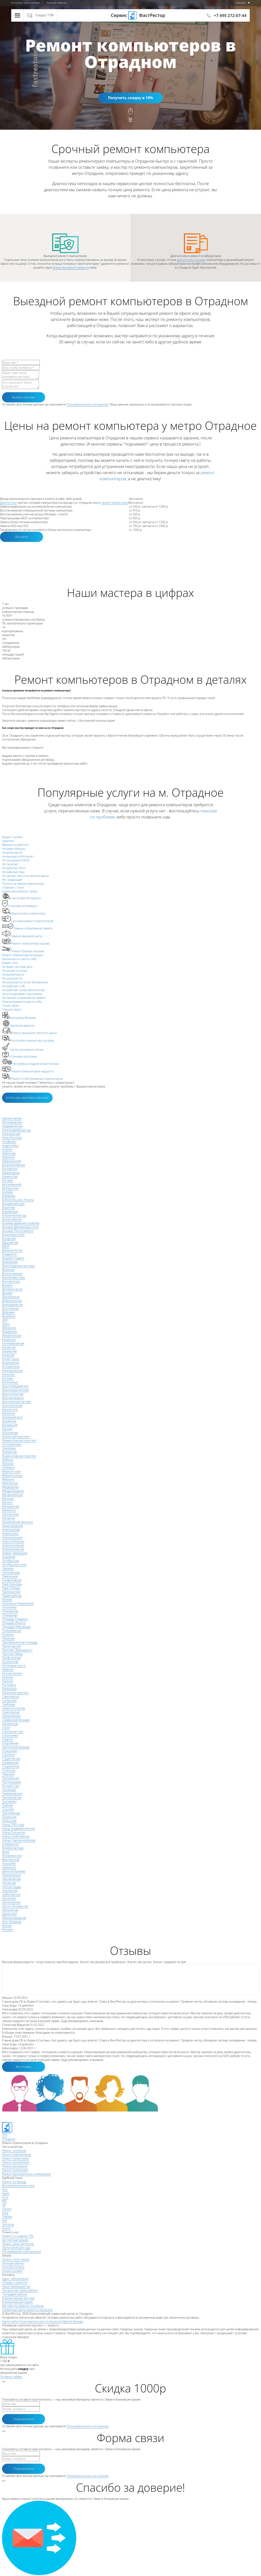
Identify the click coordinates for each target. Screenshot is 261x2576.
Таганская (8, 1770)
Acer (5, 2189)
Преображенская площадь (20, 1642)
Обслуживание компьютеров (21, 2251)
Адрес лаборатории (15, 2279)
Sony (5, 2213)
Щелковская (10, 1910)
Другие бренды (73, 2321)
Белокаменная (11, 1184)
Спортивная (10, 1743)
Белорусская (10, 1188)
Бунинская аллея (13, 1235)
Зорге (6, 1324)
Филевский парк (13, 1848)
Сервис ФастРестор (130, 15)
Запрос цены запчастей (18, 2244)
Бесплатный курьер (15, 2240)
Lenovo (6, 2209)
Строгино (8, 1755)
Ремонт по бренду (14, 2182)
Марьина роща (12, 1475)
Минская (8, 1499)
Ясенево (7, 1929)
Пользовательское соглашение (88, 404)
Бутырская (9, 1239)
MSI (4, 2201)
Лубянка (7, 1460)
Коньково (8, 1374)
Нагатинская (10, 1514)
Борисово (8, 1207)
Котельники (10, 1382)
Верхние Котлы (12, 1250)
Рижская (7, 1677)
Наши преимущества (16, 2286)
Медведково (10, 1487)
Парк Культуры (12, 1584)
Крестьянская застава (16, 1402)
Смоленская (10, 1724)
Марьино (8, 1479)
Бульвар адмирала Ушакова (20, 1223)
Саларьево (9, 1700)
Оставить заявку (11, 2376)
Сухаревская (10, 1762)
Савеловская (10, 1696)
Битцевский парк (13, 1204)
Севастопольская (13, 1708)
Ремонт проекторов (15, 2158)
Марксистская (11, 1471)
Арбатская (8, 1153)
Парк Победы (11, 1588)
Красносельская (12, 1394)
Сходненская (10, 1766)
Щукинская (9, 1914)
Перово (7, 1599)
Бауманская (10, 1176)
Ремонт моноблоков (15, 2162)
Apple (5, 2193)
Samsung (8, 2224)
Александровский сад (16, 1130)
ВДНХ (5, 1246)
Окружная (8, 1557)
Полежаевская (11, 1630)
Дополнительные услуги (18, 2185)
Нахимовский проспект (17, 1522)
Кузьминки (9, 1421)
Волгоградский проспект (18, 1266)
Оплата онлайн (12, 2271)
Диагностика (8, 503)
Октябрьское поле (14, 1565)
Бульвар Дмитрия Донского (20, 1227)
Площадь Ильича (13, 1623)
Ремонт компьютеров (16, 2154)
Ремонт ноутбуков (14, 2151)
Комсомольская (12, 1370)
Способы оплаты (13, 2267)
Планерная (9, 1615)
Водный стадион (13, 1258)
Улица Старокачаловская (18, 1840)
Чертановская (11, 1879)
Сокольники (10, 1735)
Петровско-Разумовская (18, 1603)
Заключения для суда (16, 2248)
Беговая (7, 1180)
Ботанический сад (14, 1215)
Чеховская (9, 1883)
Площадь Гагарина (15, 1619)
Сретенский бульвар (15, 1747)
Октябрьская (10, 1561)
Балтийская (9, 1169)
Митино (7, 1502)
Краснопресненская (15, 1390)
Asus (5, 2197)
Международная (13, 1491)
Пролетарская (11, 1646)
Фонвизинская (11, 1856)
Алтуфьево (9, 1141)
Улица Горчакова (13, 1832)
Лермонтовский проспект (19, 1440)
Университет (10, 1844)
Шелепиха (9, 1898)
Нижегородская (12, 1526)
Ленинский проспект (16, 1436)
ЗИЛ (5, 1320)
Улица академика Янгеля (18, 1828)
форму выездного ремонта (71, 267)
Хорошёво (9, 1863)
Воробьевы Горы (13, 1277)
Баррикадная (11, 1173)
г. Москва (240, 2)
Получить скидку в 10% (130, 97)
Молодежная (10, 1506)
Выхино (7, 1285)
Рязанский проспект (15, 1693)
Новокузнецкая (12, 1537)
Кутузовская (10, 1433)
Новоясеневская (13, 1549)
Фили (5, 1852)
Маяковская (10, 1483)
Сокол (6, 1728)
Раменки (7, 1669)
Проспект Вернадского (17, 1650)
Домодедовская (12, 1304)
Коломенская (11, 1367)
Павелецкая (10, 1576)
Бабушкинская (11, 1161)
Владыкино (9, 1254)
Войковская (10, 1262)
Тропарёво (9, 1801)
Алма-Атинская (12, 1138)
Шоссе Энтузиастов (15, 1906)
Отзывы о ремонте (14, 2283)
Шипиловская (11, 1902)
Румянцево (9, 1689)
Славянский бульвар (16, 1720)
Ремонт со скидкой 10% (17, 2236)
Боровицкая (10, 1211)
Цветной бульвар (13, 1871)
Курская (7, 1429)
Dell (4, 2220)
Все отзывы (23, 2067)
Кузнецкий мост (12, 1417)
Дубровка (8, 1312)
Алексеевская (11, 1134)
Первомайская (11, 1596)
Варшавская (10, 1242)
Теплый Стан (10, 1786)
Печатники (9, 1607)
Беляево (7, 1192)
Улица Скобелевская (15, 1836)
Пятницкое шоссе (14, 1665)
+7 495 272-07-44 (230, 15)
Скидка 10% (44, 15)
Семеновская (11, 1712)
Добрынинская (12, 1301)
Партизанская (11, 1592)
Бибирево (8, 1196)
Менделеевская (12, 1495)
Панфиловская (11, 1580)
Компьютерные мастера (18, 2298)
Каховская (8, 1347)
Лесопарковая (11, 1444)
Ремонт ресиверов (14, 2166)
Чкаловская (9, 1891)
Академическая (12, 1126)
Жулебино (8, 1316)
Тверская (8, 1774)
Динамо (7, 1293)
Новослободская (13, 1541)
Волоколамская (12, 1273)
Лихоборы (9, 1448)
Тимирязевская (12, 1793)
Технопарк (9, 1790)
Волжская (8, 1270)
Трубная (7, 1805)
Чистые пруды (11, 1887)
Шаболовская (11, 1894)
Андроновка (10, 1145)
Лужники (8, 1464)
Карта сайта (10, 2321)
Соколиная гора (12, 1731)
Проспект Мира (12, 1654)
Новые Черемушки (14, 1553)
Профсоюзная (11, 1658)
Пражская (8, 1638)
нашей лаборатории (114, 503)
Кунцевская (9, 1425)
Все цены (21, 537)
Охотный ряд (11, 1572)
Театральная (10, 1778)
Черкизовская (11, 1875)
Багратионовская (13, 1165)
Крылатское (10, 1409)
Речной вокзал (12, 1673)
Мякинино (9, 1510)
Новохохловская (13, 1545)
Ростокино (9, 1685)
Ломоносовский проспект (19, 1456)
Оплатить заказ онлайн (25, 2)
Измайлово (9, 1332)
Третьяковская (11, 1797)
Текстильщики (11, 1782)
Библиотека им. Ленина (18, 1200)
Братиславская (12, 1219)
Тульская (8, 1809)
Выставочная (11, 1281)
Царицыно (9, 1867)
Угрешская (9, 1821)
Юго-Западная (11, 1922)
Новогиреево (11, 1530)
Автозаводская (12, 1122)
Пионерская (10, 1611)
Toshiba (7, 2217)
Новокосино (10, 1533)
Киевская (8, 1355)
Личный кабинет (56, 2)
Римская (7, 1681)
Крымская (8, 1413)
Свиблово (8, 1704)
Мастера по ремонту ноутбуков (23, 2306)
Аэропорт (8, 1157)
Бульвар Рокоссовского (17, 1231)
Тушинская (9, 1817)
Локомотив (9, 1452)
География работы (14, 2294)
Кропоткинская (12, 1405)
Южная (7, 1925)
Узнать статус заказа (15, 2259)
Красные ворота (13, 1398)
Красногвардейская (15, 1386)
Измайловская (11, 1336)
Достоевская (10, 1308)
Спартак (7, 1739)
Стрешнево (9, 1751)
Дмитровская (11, 1297)
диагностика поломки (191, 260)
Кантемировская (13, 1343)
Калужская (9, 1339)
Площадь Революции (16, 1627)
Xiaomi (6, 2228)
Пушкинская (10, 1662)
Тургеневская (11, 1813)
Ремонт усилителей (15, 2170)
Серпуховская (11, 1716)
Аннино (7, 1149)
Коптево (7, 1378)
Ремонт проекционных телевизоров (26, 2174)
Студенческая (11, 1759)
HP (4, 2205)
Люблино (8, 1467)
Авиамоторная (12, 1118)
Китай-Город (10, 1359)
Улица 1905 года (13, 1825)
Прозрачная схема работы (20, 2290)
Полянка (7, 1634)
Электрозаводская (14, 1918)
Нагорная (8, 1518)
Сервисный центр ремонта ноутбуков (27, 2310)
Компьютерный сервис (17, 2302)
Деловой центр (12, 1289)
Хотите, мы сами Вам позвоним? (27, 1098)
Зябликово (9, 1328)
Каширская (9, 1351)
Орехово (8, 1568)
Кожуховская (10, 1363)
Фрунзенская (10, 1859)
